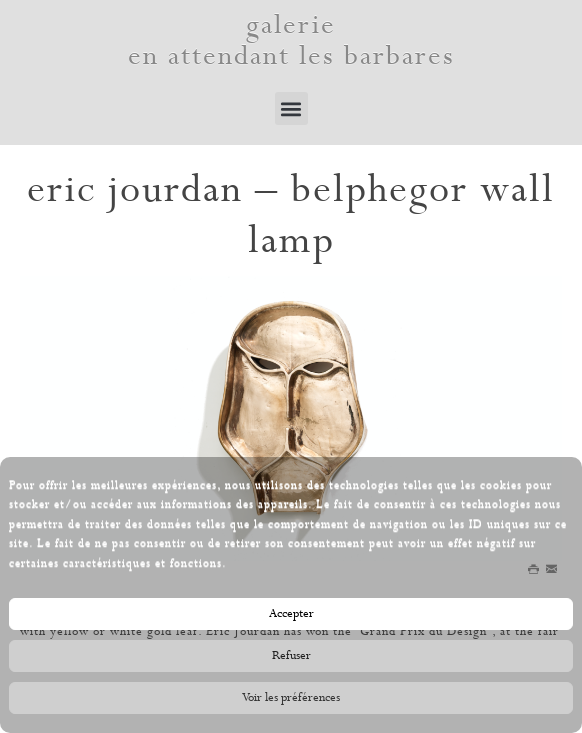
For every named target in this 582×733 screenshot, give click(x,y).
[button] (291, 108)
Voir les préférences (291, 701)
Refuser (291, 659)
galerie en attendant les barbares (291, 41)
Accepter (291, 617)
